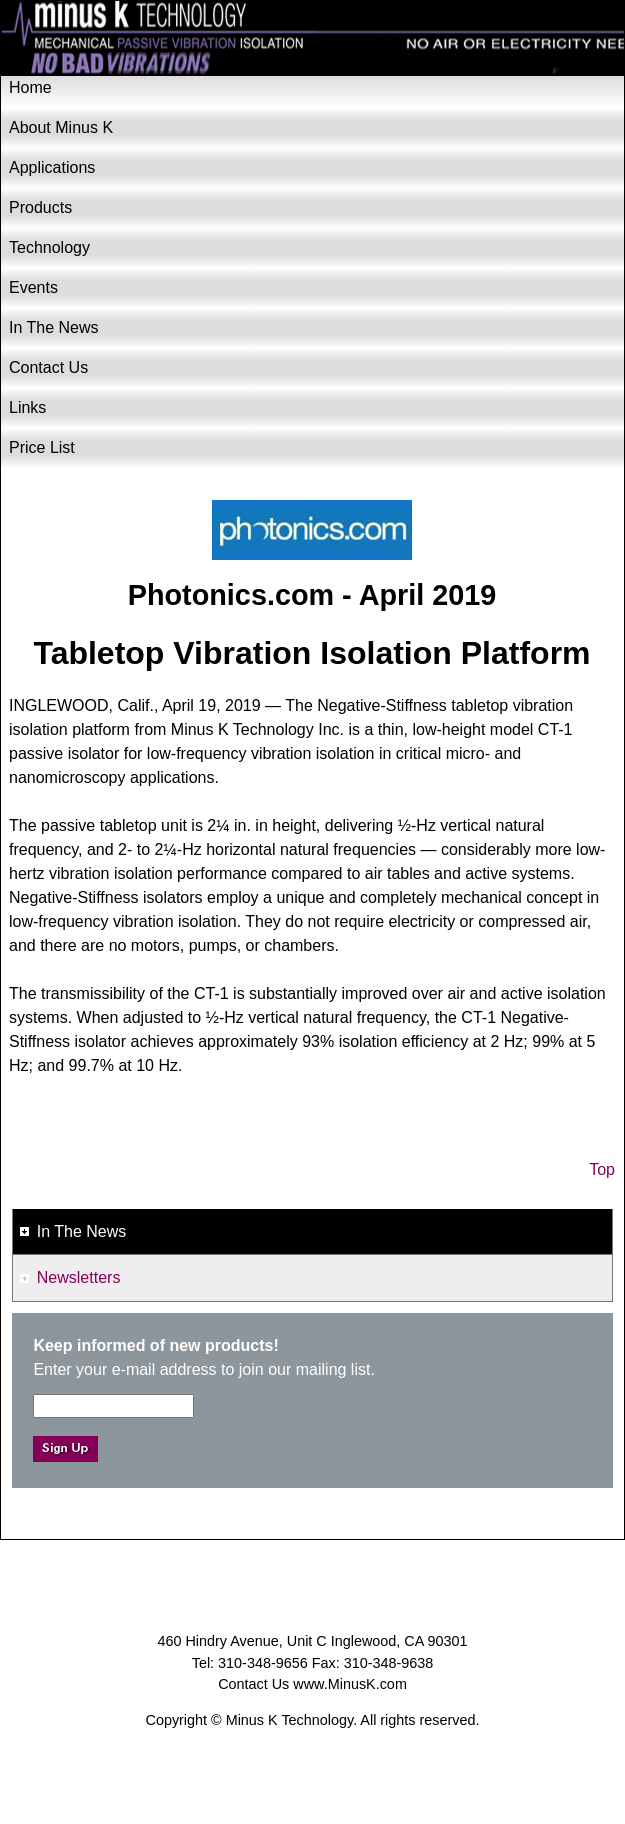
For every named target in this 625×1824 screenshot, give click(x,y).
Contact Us (48, 367)
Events (33, 287)
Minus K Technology (312, 38)
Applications (52, 167)
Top (602, 1169)
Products (40, 207)
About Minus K (61, 127)
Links (27, 407)
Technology (49, 247)
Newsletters (79, 1277)
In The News (54, 327)
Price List (42, 447)
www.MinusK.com (350, 1684)
